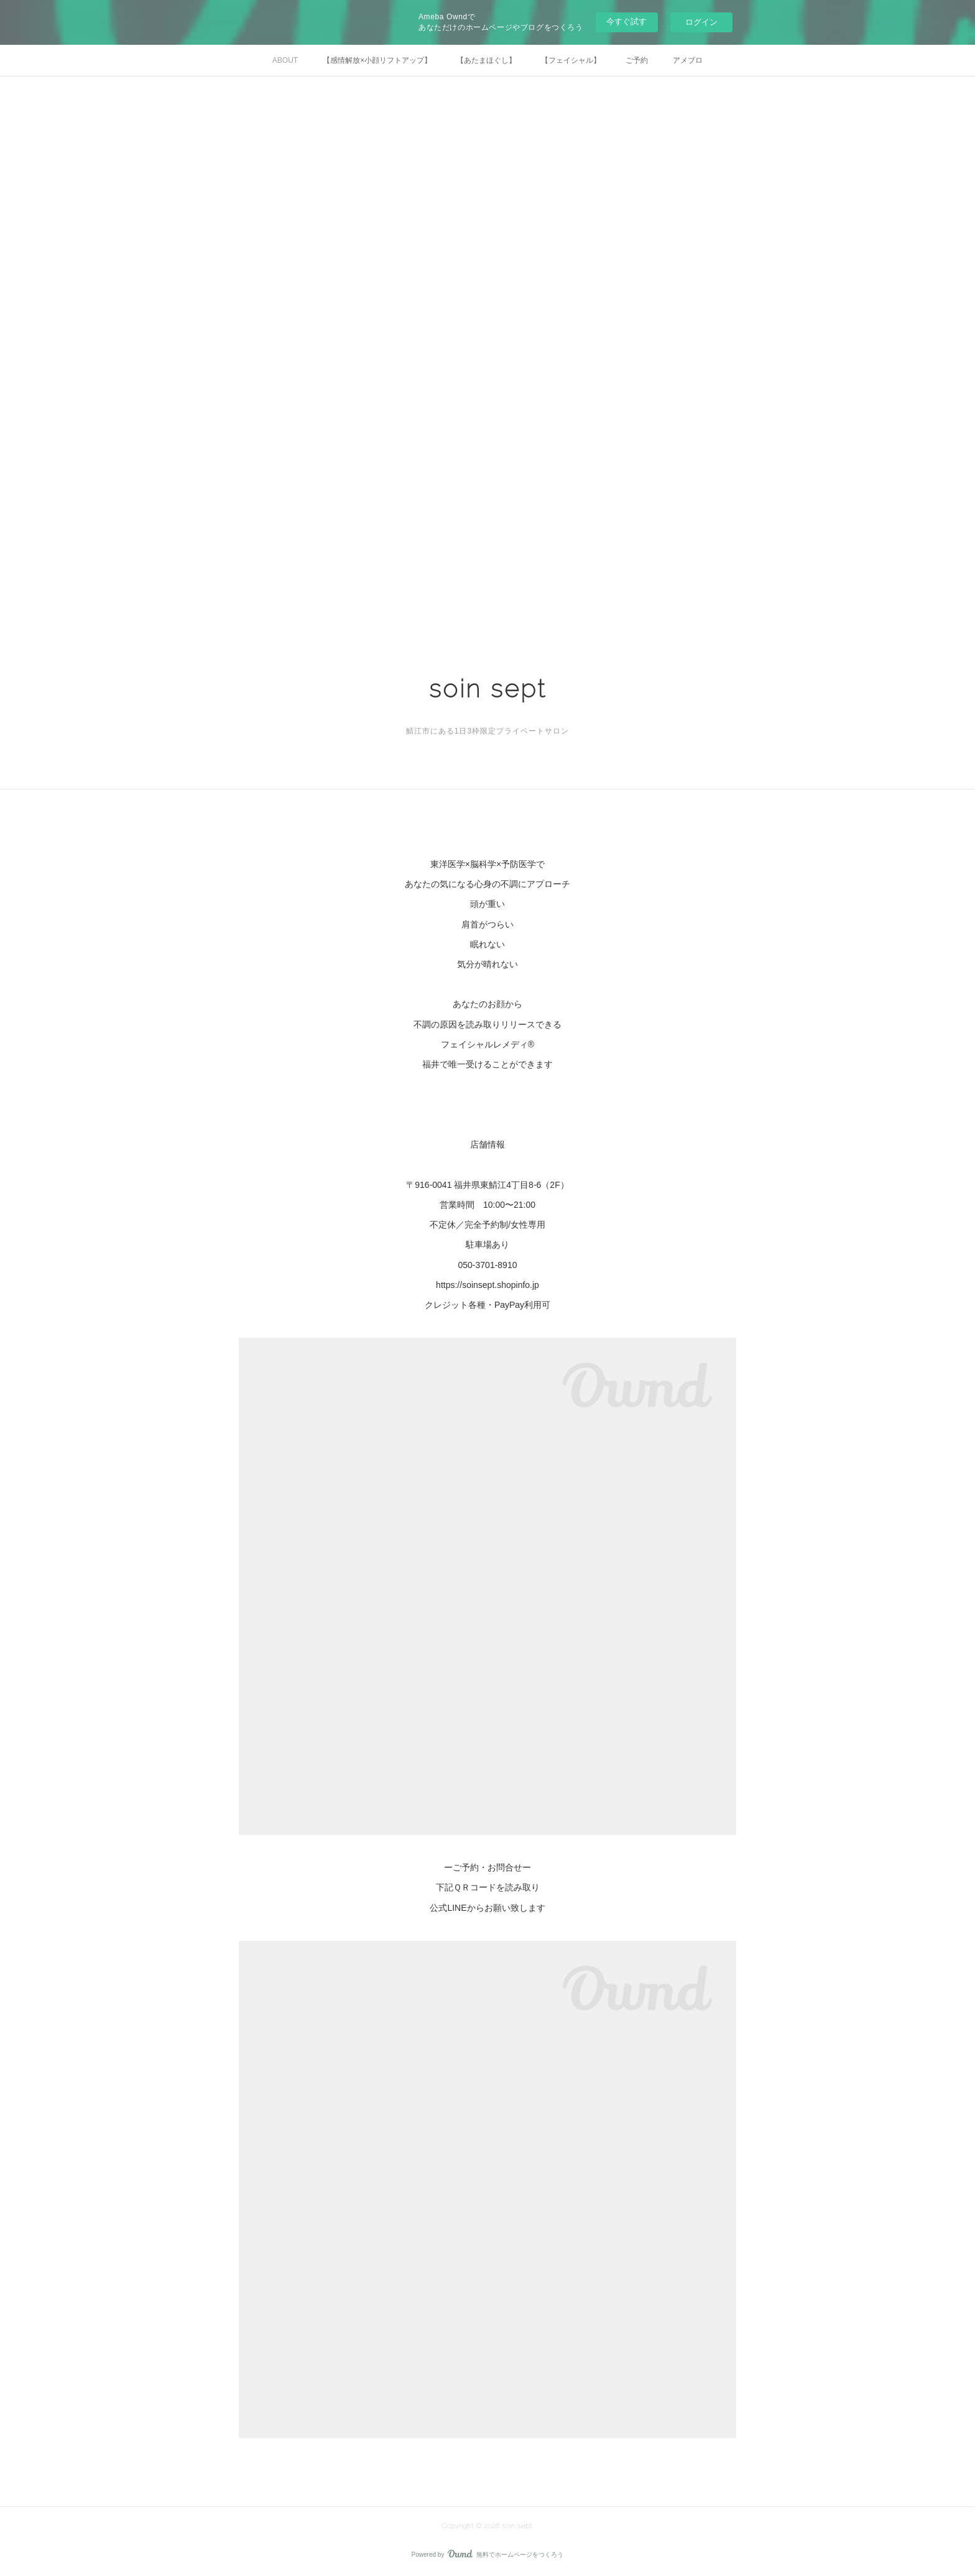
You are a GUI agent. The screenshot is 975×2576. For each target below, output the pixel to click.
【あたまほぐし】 (486, 60)
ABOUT (285, 60)
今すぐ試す (626, 21)
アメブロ (688, 60)
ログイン (701, 22)
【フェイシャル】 (571, 60)
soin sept (488, 688)
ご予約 (637, 60)
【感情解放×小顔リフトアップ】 (377, 60)
